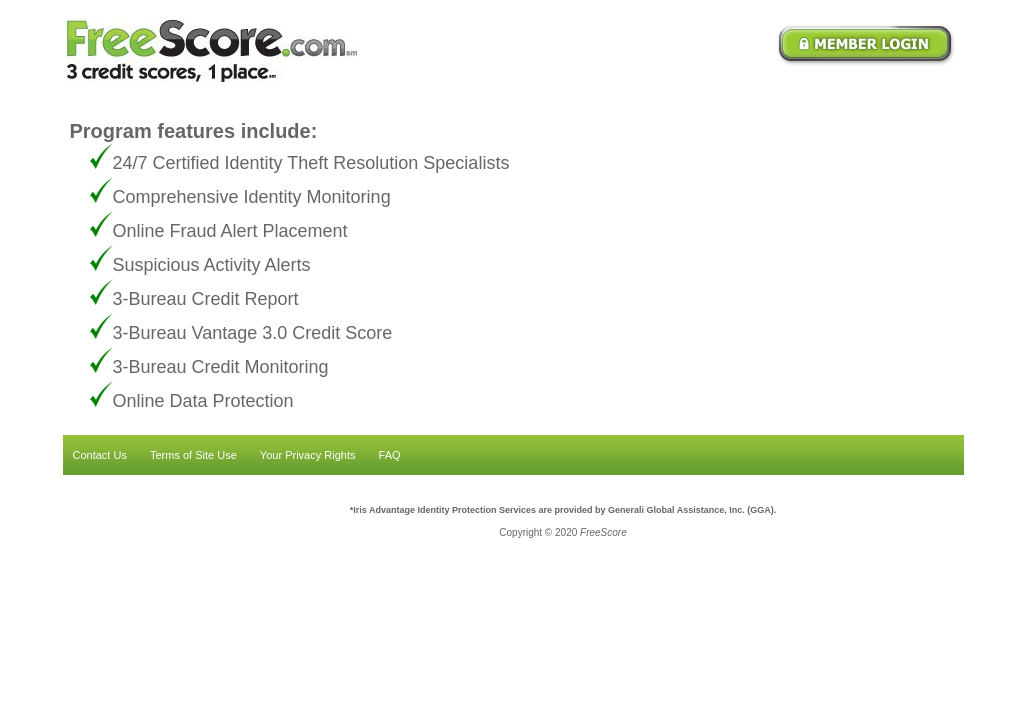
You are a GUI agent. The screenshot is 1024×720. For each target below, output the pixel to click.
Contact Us (100, 455)
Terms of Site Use (193, 455)
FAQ (390, 455)
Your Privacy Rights (308, 455)
